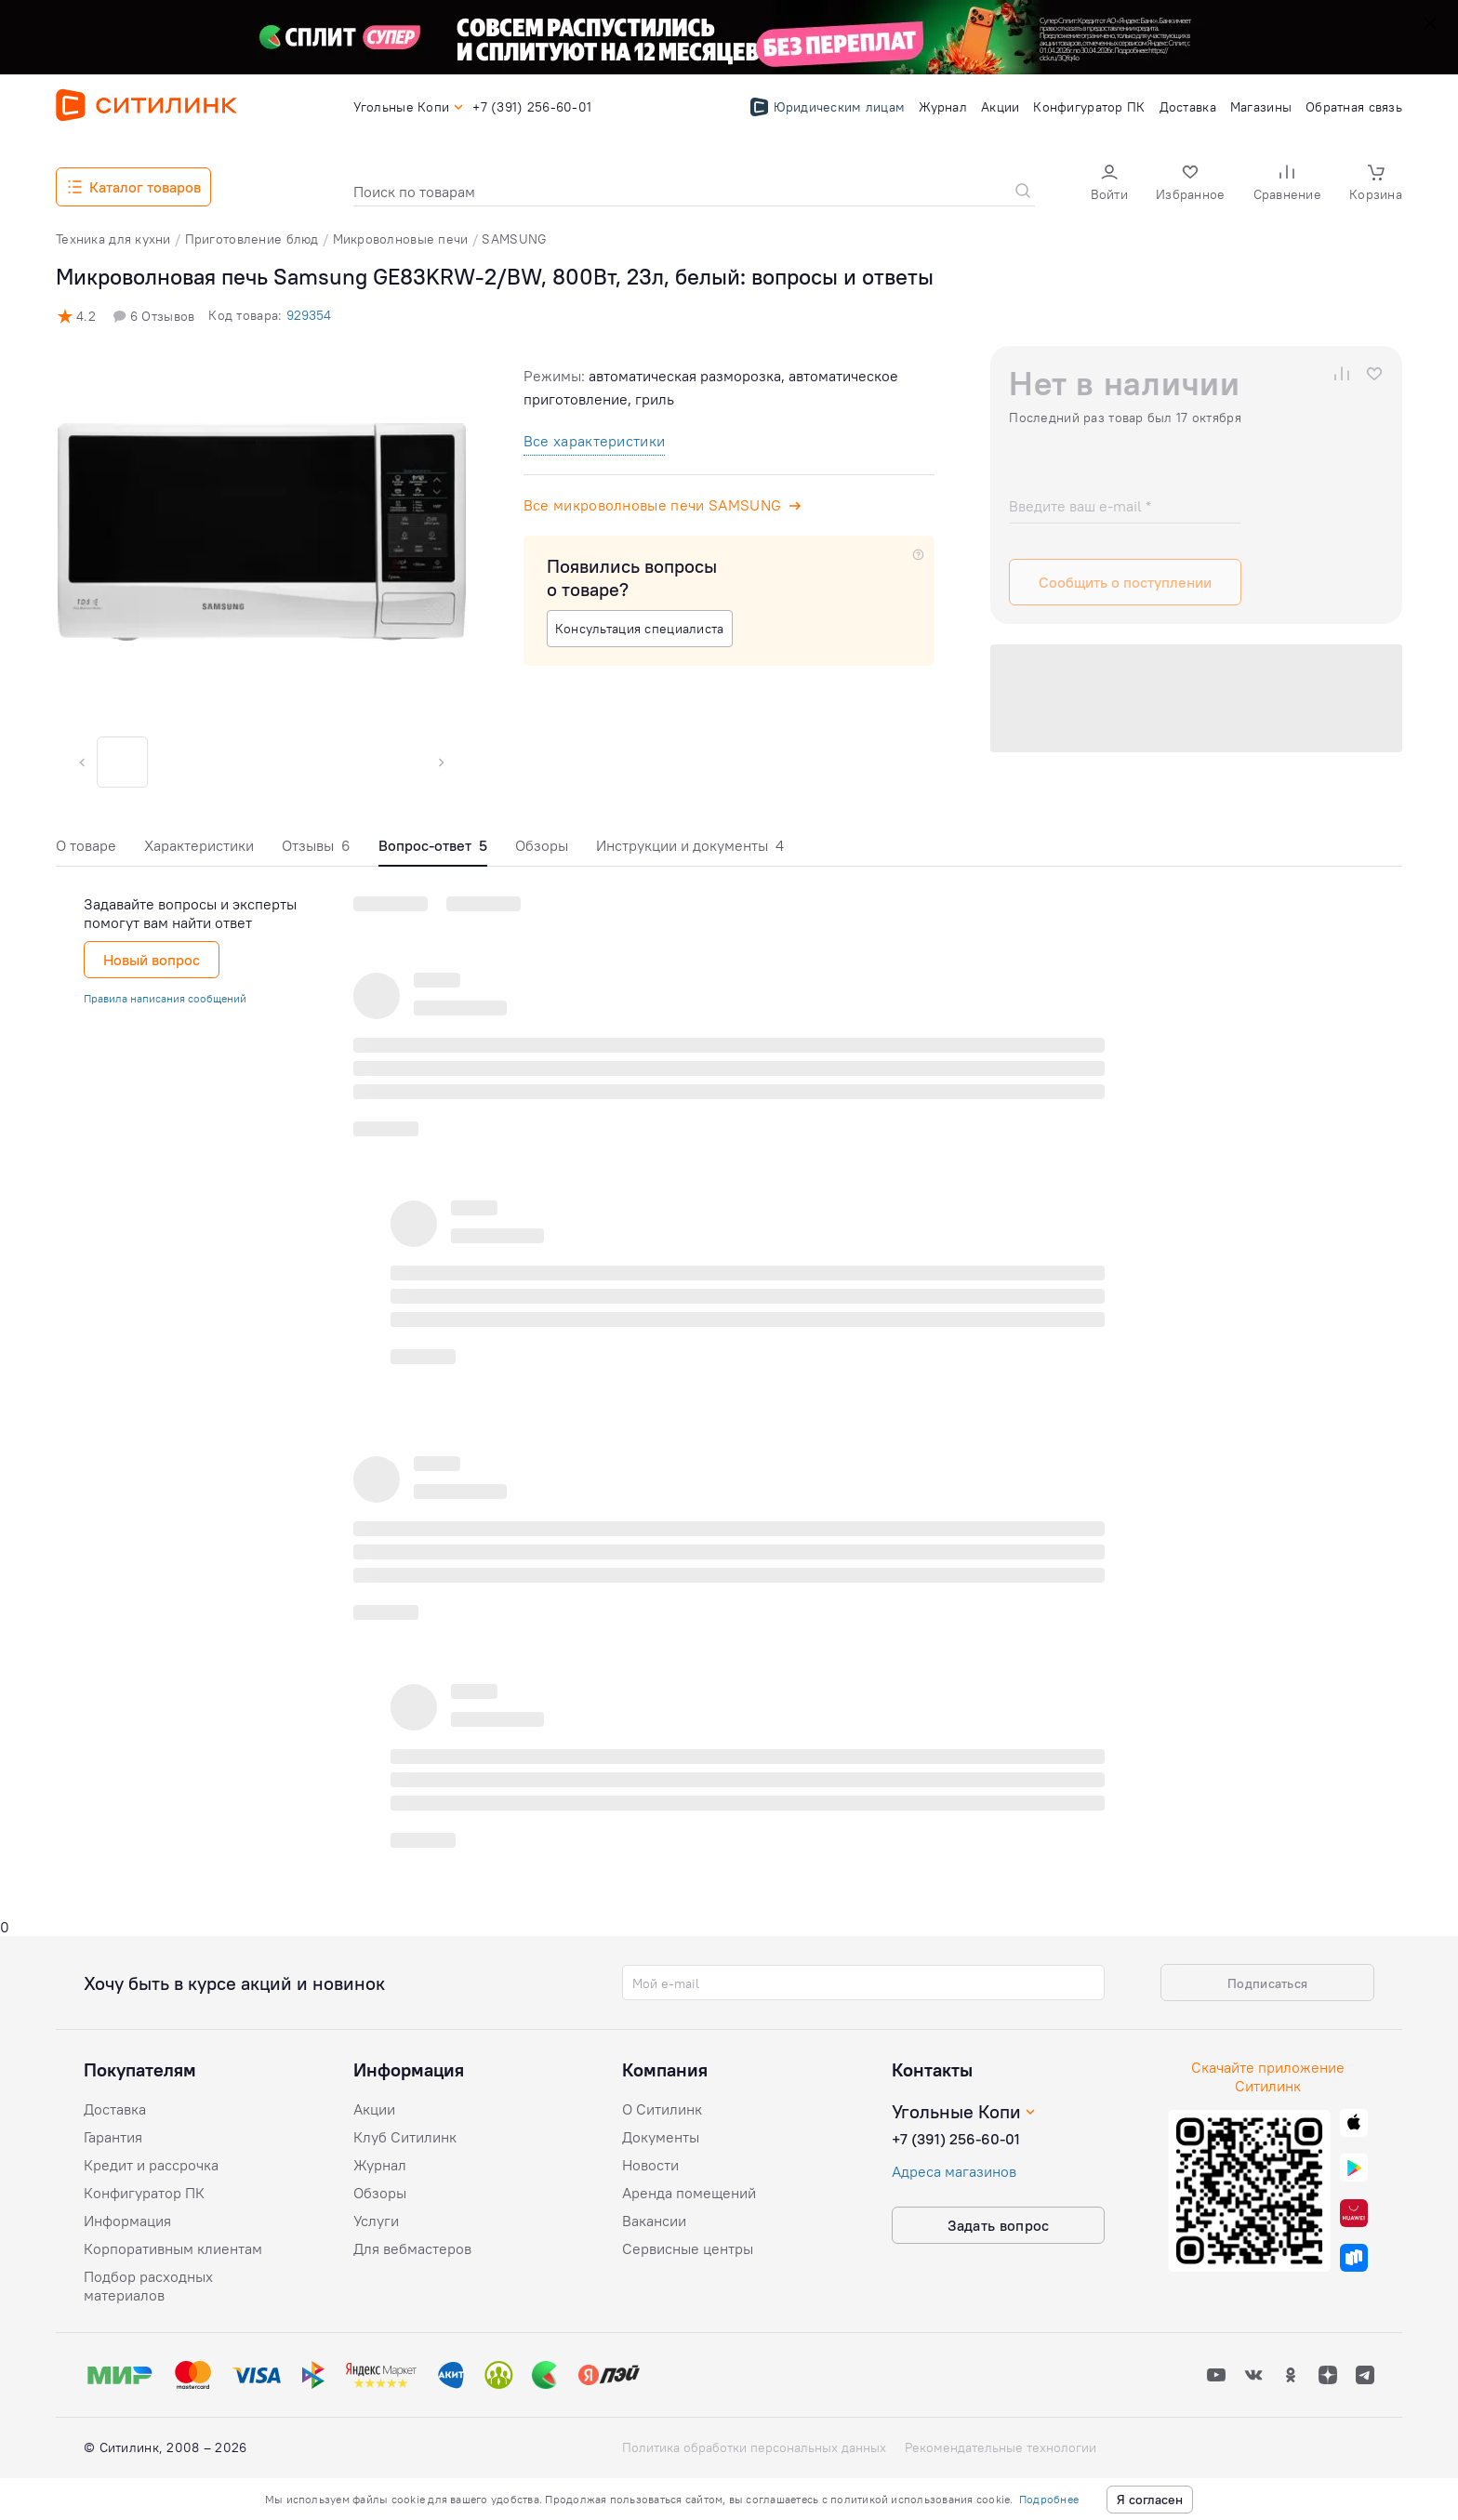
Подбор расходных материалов (148, 2285)
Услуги (376, 2220)
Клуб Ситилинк (405, 2137)
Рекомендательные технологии (1000, 2447)
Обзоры (541, 845)
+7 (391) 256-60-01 (956, 2138)
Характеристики (199, 845)
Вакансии (654, 2220)
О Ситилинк (662, 2109)
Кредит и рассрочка (151, 2164)
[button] (1109, 184)
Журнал (379, 2164)
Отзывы (316, 845)
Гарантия (113, 2137)
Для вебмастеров (412, 2248)
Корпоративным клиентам (173, 2248)
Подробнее (1049, 2499)
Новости (650, 2164)
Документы (660, 2137)
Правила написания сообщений (165, 998)
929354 (308, 315)
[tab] (86, 850)
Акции (374, 2109)
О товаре (86, 845)
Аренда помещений (689, 2192)
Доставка (115, 2109)
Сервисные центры (687, 2248)
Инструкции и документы (690, 845)
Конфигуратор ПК (144, 2192)
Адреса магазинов (954, 2171)
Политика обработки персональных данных (754, 2447)
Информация (127, 2220)
